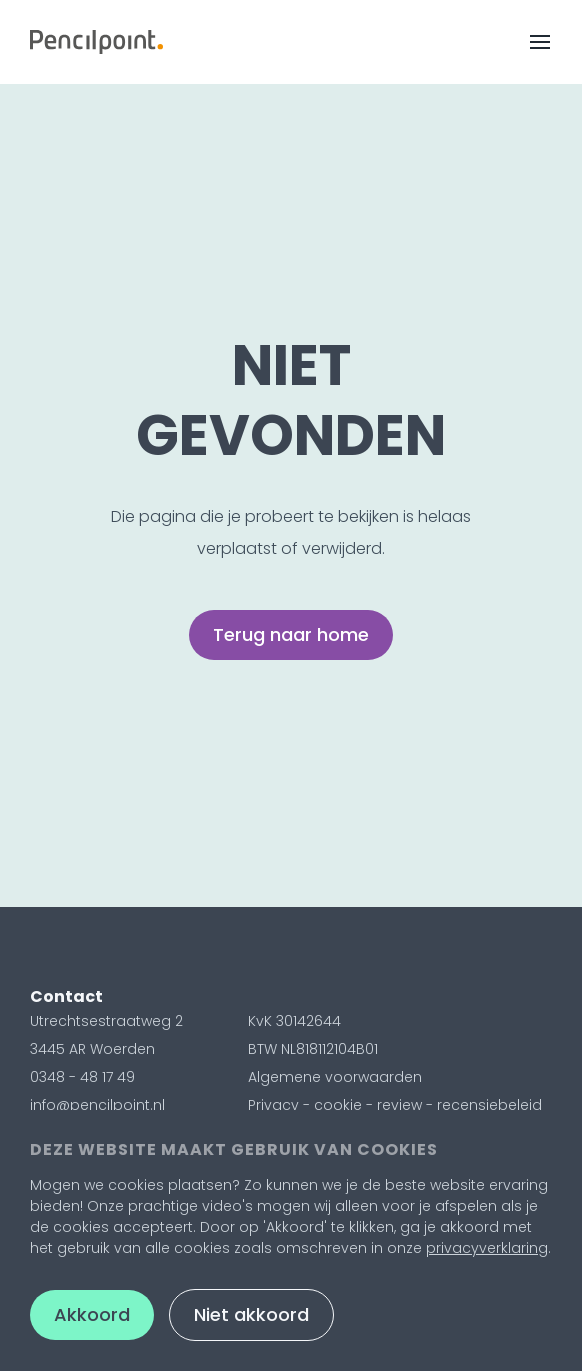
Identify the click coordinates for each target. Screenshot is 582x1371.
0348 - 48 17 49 (82, 1077)
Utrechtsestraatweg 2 (106, 1021)
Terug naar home (291, 634)
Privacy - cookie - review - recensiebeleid (395, 1105)
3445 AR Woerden (92, 1049)
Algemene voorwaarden (335, 1077)
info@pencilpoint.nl (97, 1105)
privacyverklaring (487, 1248)
